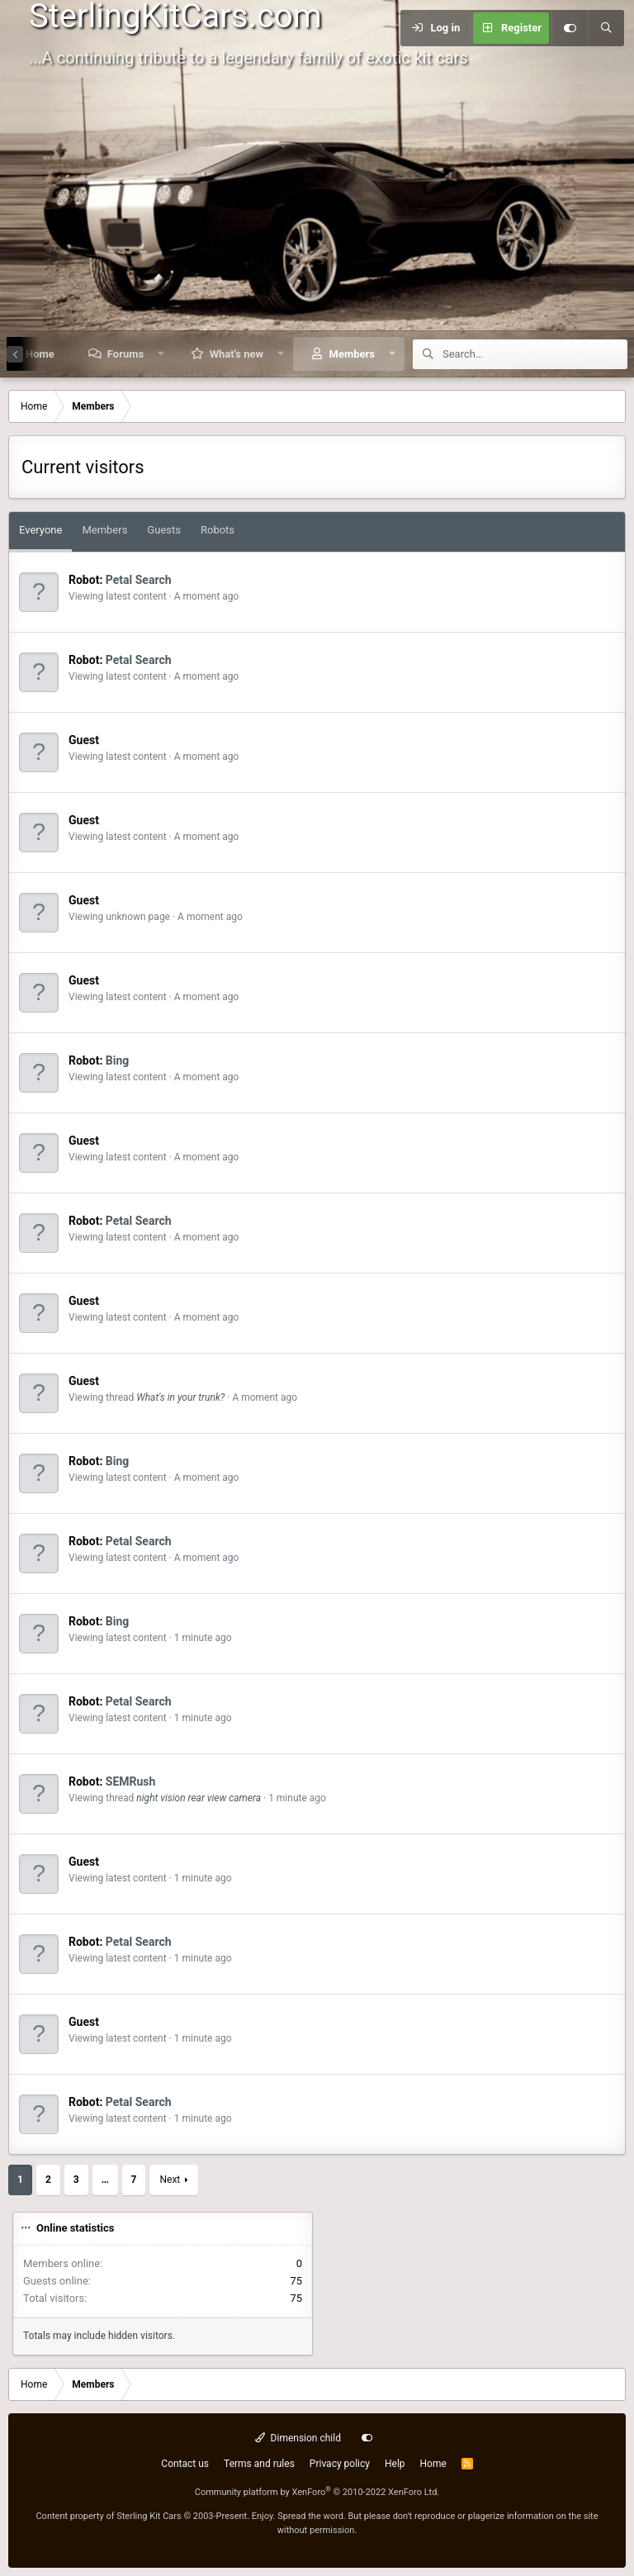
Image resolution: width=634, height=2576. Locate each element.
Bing (118, 1060)
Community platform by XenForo (317, 2492)
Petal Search (139, 579)
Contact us (185, 2463)
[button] (161, 354)
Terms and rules (259, 2463)
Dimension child (298, 2438)
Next (169, 2179)
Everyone (40, 530)
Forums (125, 354)
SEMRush (131, 1781)
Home (433, 2463)
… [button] (105, 2179)
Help (395, 2463)
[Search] (606, 28)
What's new (236, 354)
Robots (217, 530)
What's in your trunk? (180, 1397)
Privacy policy (340, 2463)
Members (352, 354)
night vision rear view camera (198, 1798)
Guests (164, 530)
